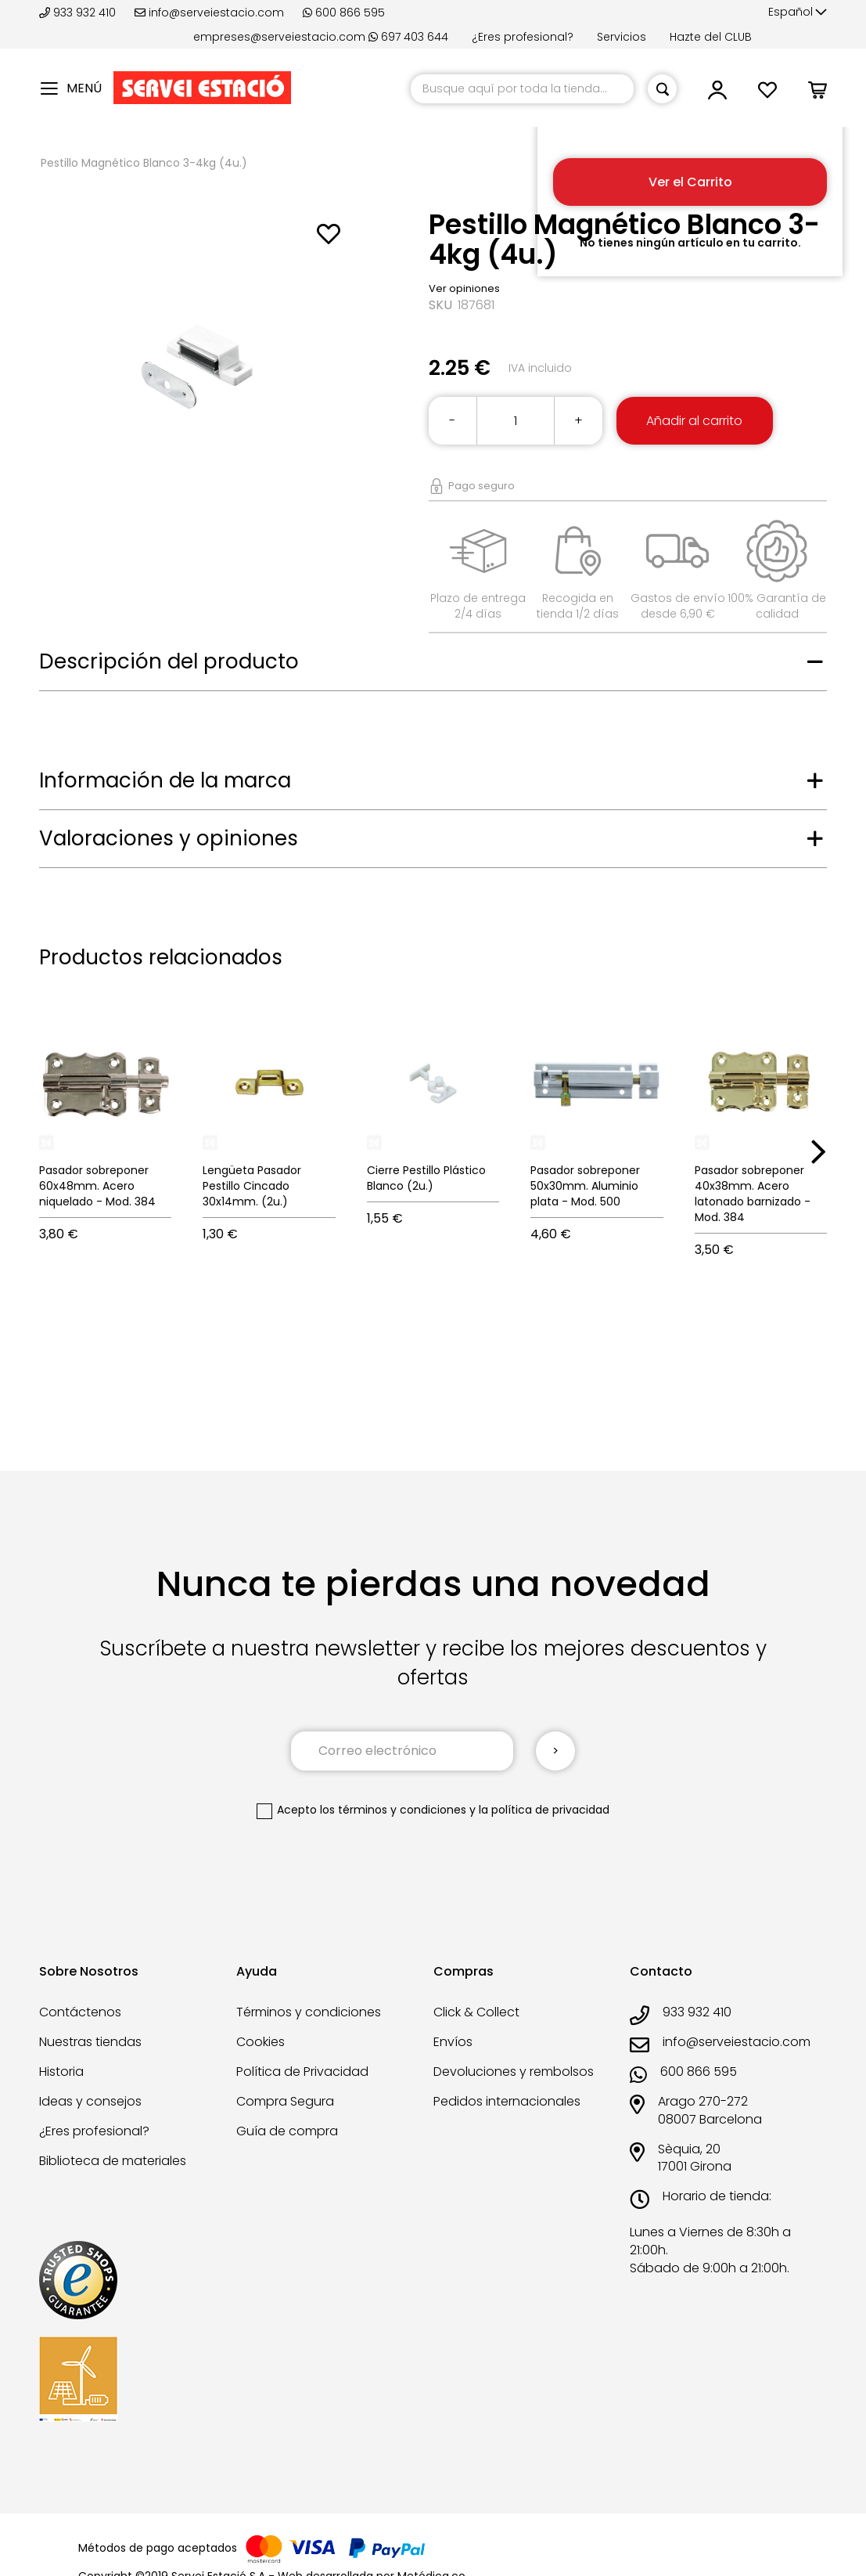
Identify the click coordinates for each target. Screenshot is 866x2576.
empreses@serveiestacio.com (279, 37)
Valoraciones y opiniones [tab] (168, 838)
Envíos (453, 2042)
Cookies (260, 2042)
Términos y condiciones (308, 2012)
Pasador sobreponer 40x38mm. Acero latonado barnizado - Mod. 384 (752, 1193)
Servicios (621, 37)
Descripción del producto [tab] (169, 661)
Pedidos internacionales (506, 2101)
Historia (61, 2072)
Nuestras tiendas (90, 2042)
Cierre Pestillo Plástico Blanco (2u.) (426, 1178)
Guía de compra (287, 2131)
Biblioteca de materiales (112, 2161)
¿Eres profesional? (522, 37)
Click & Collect (476, 2012)
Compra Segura (285, 2101)
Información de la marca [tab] (165, 780)
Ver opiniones (464, 288)
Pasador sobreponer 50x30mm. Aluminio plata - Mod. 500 (585, 1185)
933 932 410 (79, 12)
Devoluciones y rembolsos (513, 2072)
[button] (797, 12)
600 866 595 (344, 12)
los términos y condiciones (393, 1810)
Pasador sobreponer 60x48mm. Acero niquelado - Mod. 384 (97, 1185)
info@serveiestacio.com (209, 12)
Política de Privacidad (302, 2072)
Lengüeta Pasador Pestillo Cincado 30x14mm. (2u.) (252, 1185)
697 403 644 (408, 37)
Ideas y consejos (90, 2101)
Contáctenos (80, 2012)
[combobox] (522, 88)
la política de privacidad (544, 1810)
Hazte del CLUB (711, 37)
